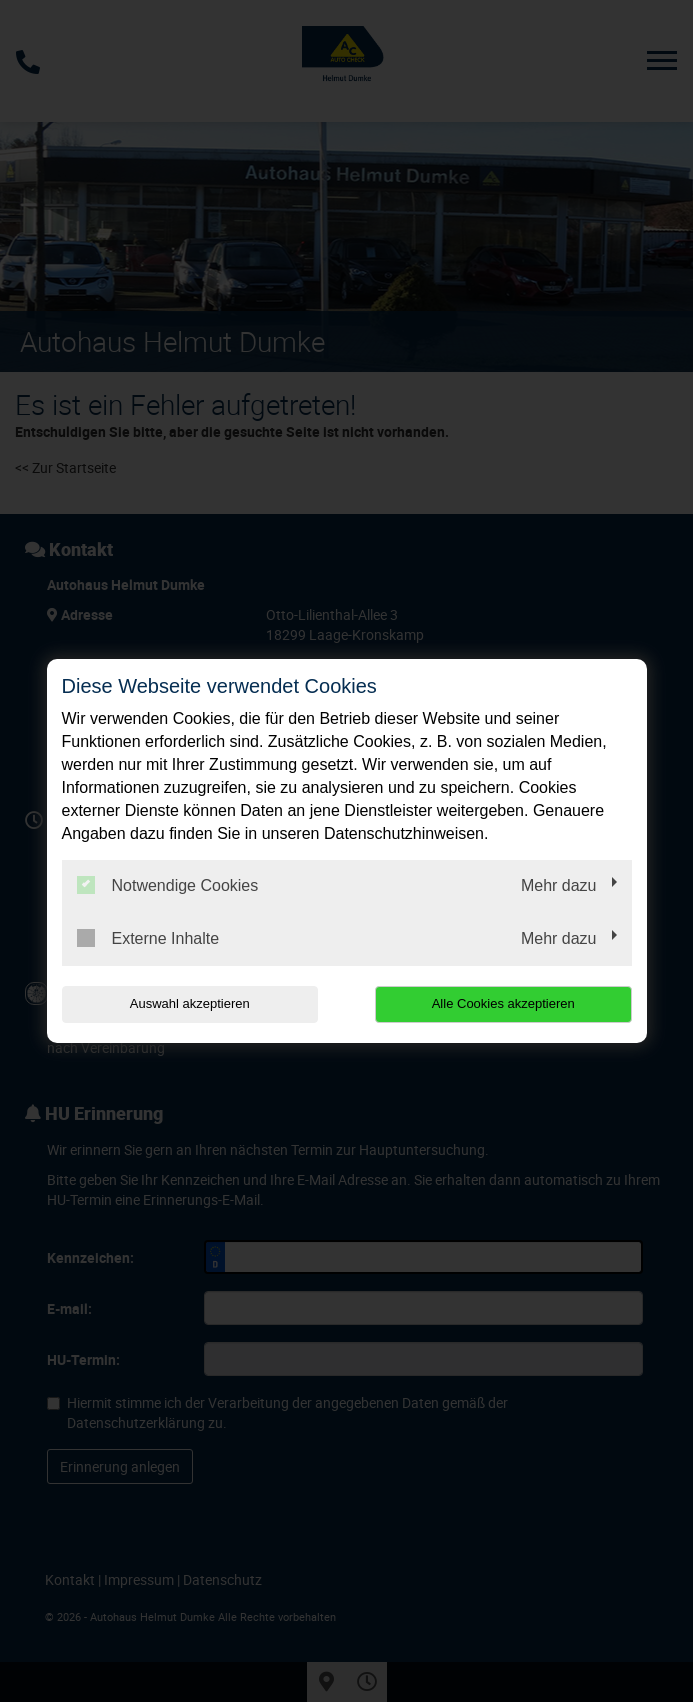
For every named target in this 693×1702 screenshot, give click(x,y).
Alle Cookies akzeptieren (503, 1003)
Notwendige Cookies (168, 885)
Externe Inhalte (148, 938)
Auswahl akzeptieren (190, 1003)
